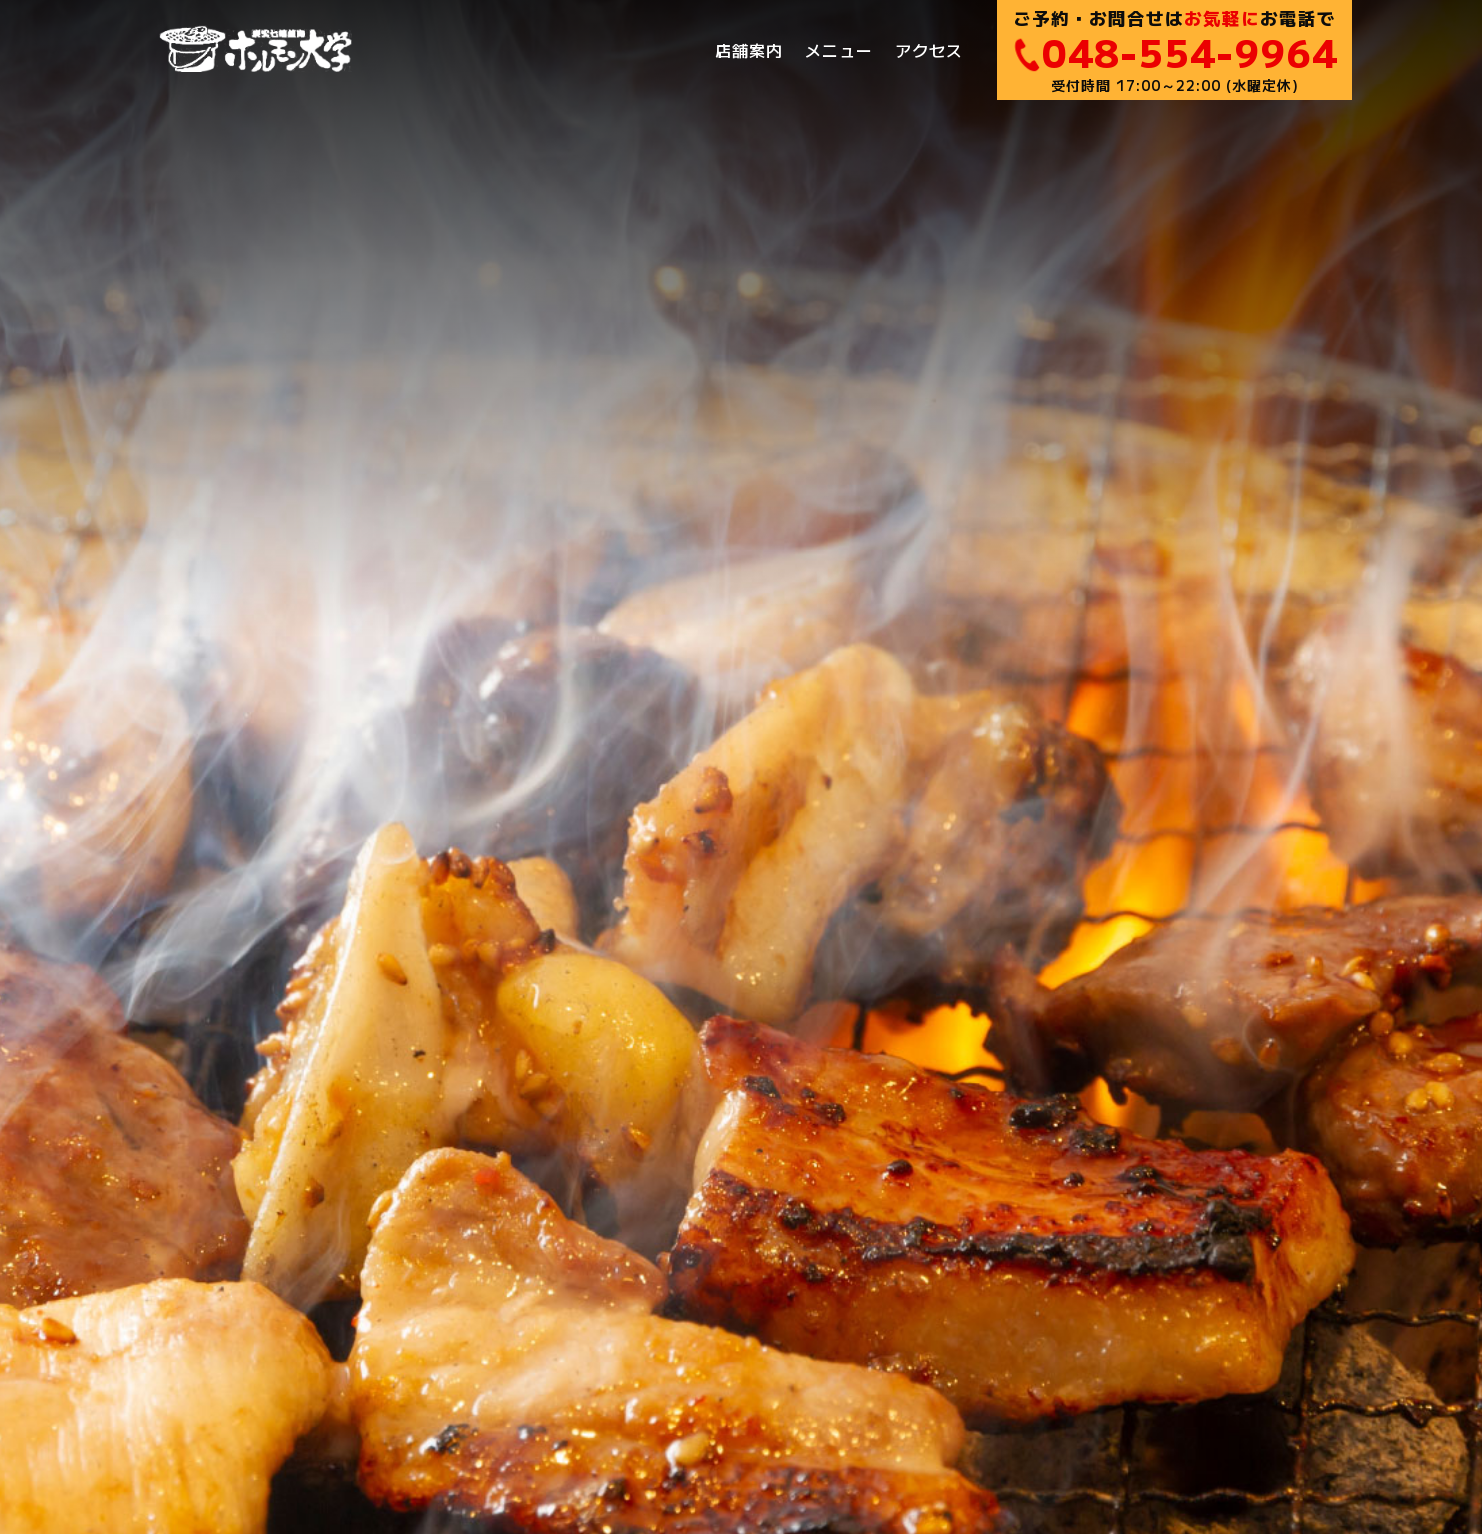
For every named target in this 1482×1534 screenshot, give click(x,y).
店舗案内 (749, 50)
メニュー (839, 50)
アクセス (929, 50)
